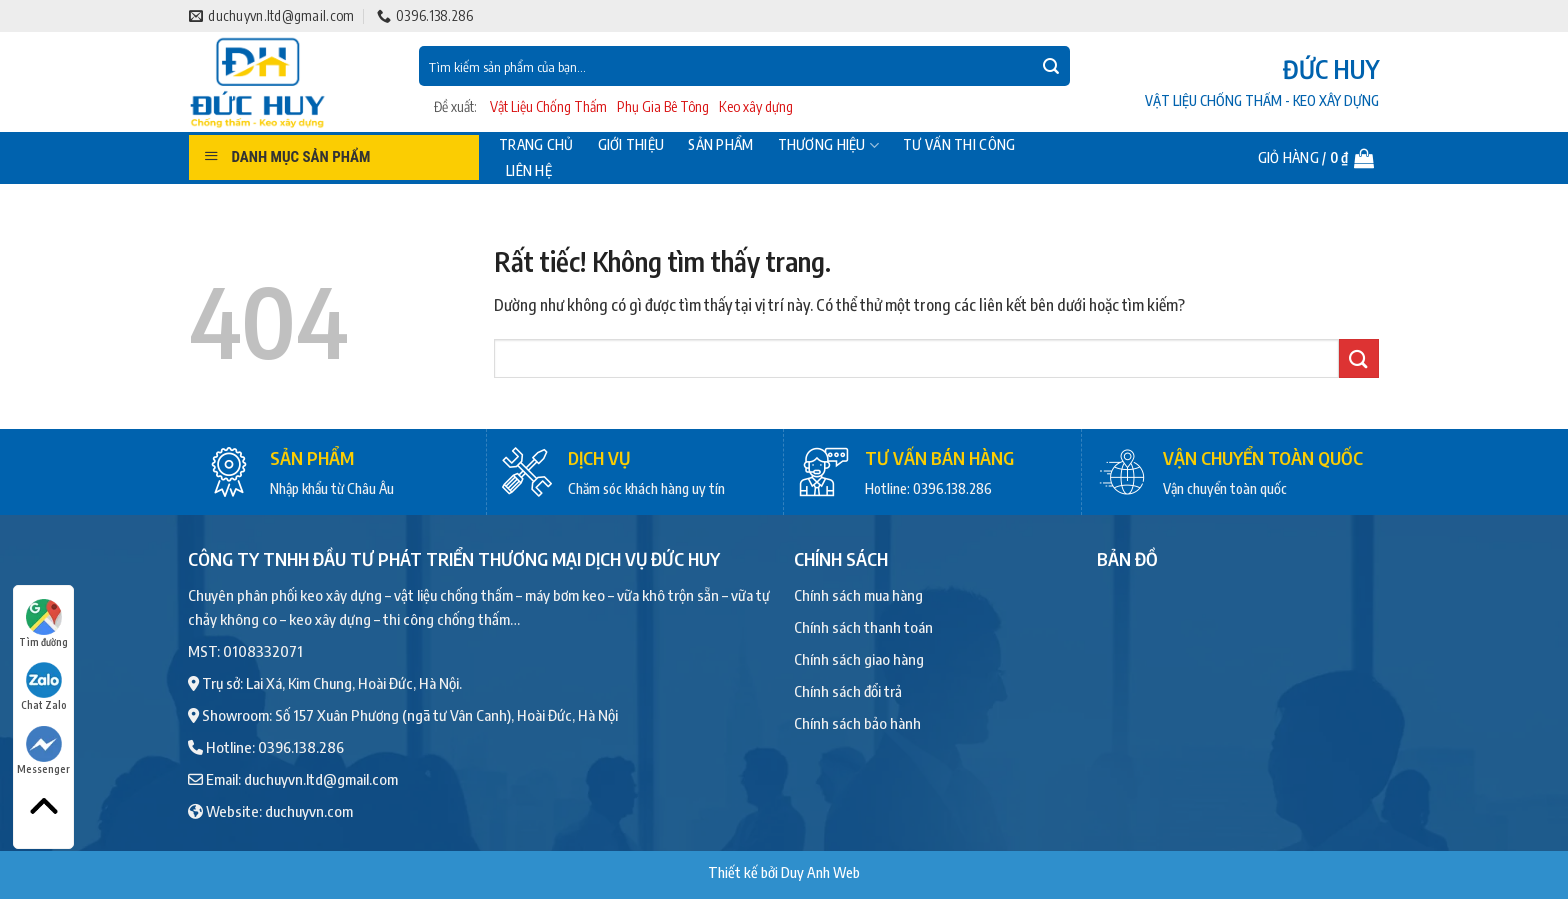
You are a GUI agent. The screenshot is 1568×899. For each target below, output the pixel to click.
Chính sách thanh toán (863, 627)
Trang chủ (536, 145)
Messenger (43, 750)
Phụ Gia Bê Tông (663, 106)
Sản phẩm (720, 145)
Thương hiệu (829, 145)
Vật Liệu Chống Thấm (548, 106)
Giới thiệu (631, 145)
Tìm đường (43, 623)
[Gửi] (1051, 66)
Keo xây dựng (756, 106)
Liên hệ (529, 171)
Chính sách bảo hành (857, 723)
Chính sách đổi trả (848, 691)
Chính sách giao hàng (859, 659)
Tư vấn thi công (959, 145)
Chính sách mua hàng (858, 595)
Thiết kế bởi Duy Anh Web (784, 872)
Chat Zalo (44, 686)
